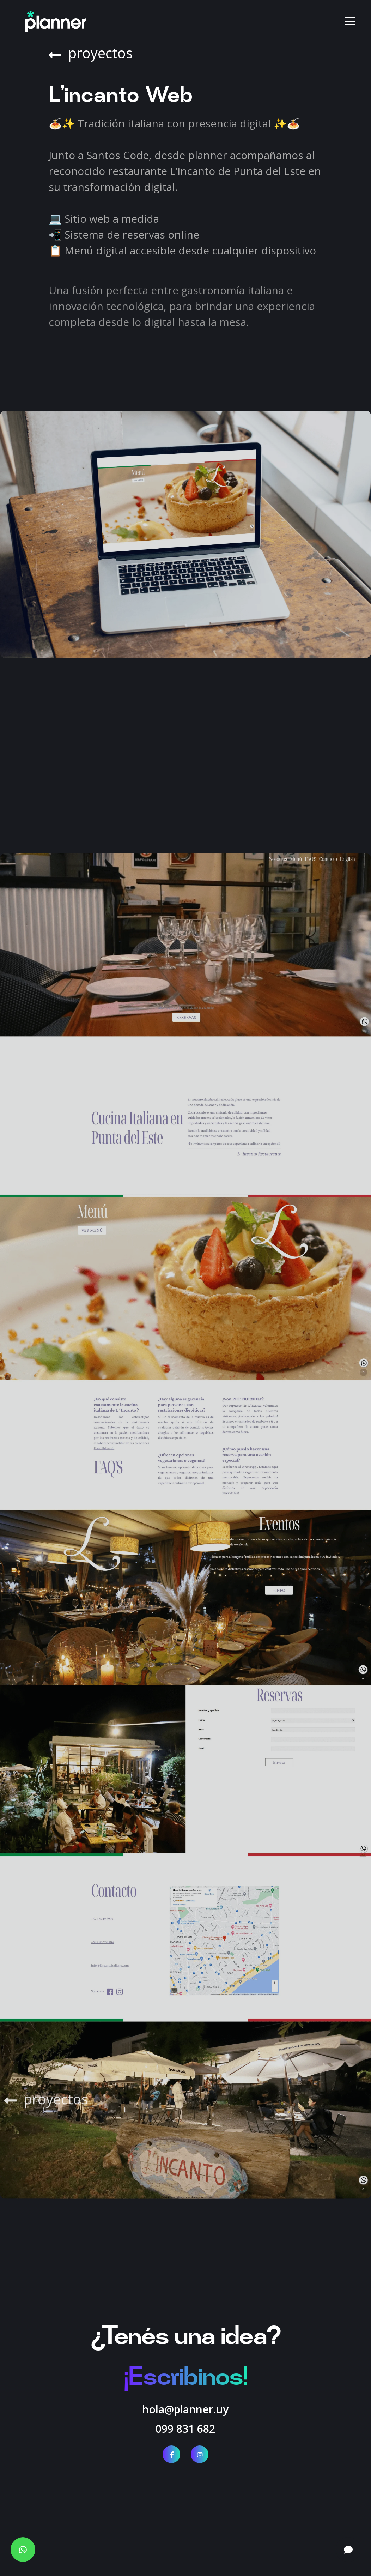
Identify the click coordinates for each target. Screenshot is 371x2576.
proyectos (91, 53)
